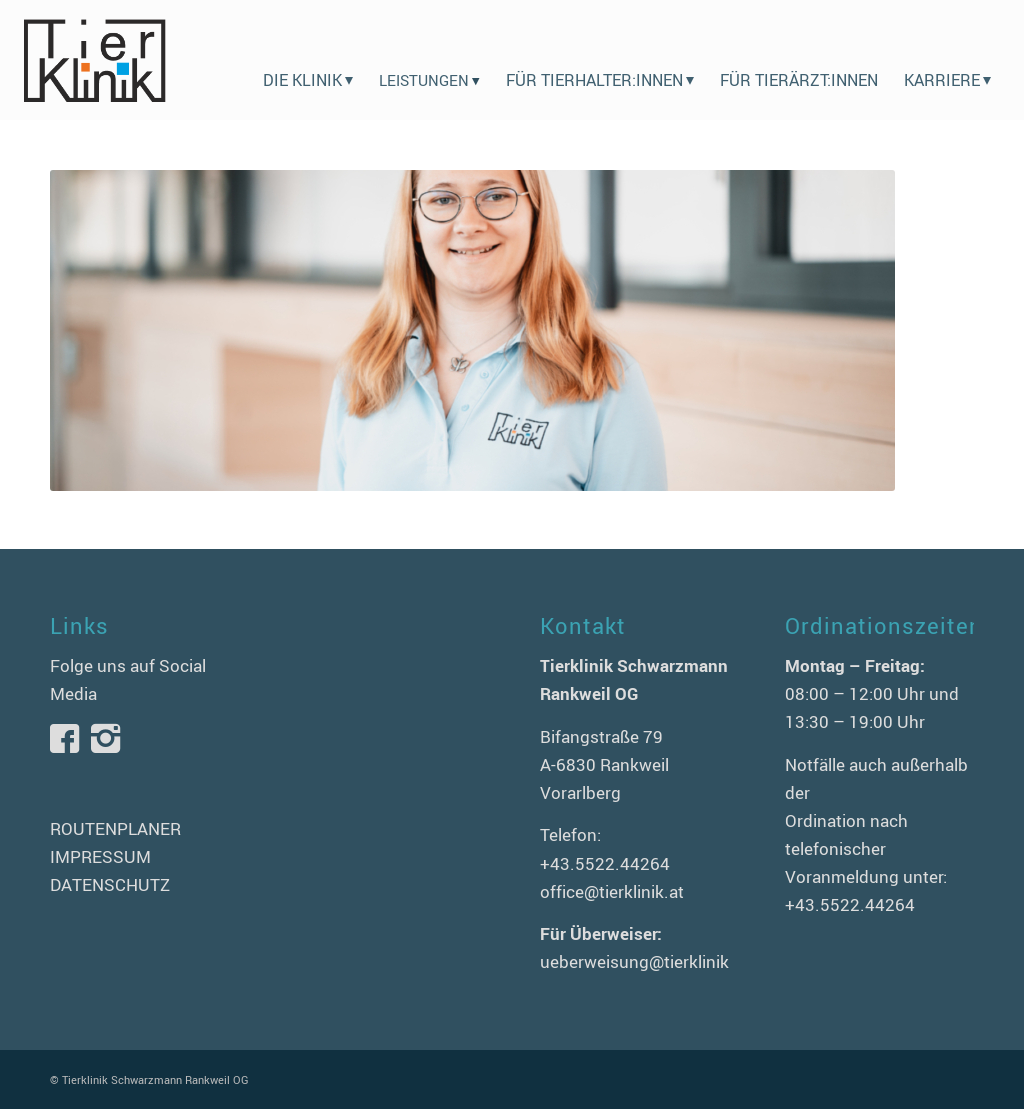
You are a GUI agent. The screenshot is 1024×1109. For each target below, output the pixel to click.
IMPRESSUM (100, 856)
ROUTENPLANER (115, 828)
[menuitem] (308, 60)
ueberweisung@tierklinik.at (644, 961)
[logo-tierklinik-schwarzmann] (93, 60)
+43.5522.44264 (605, 863)
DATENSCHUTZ (110, 884)
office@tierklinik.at (612, 891)
